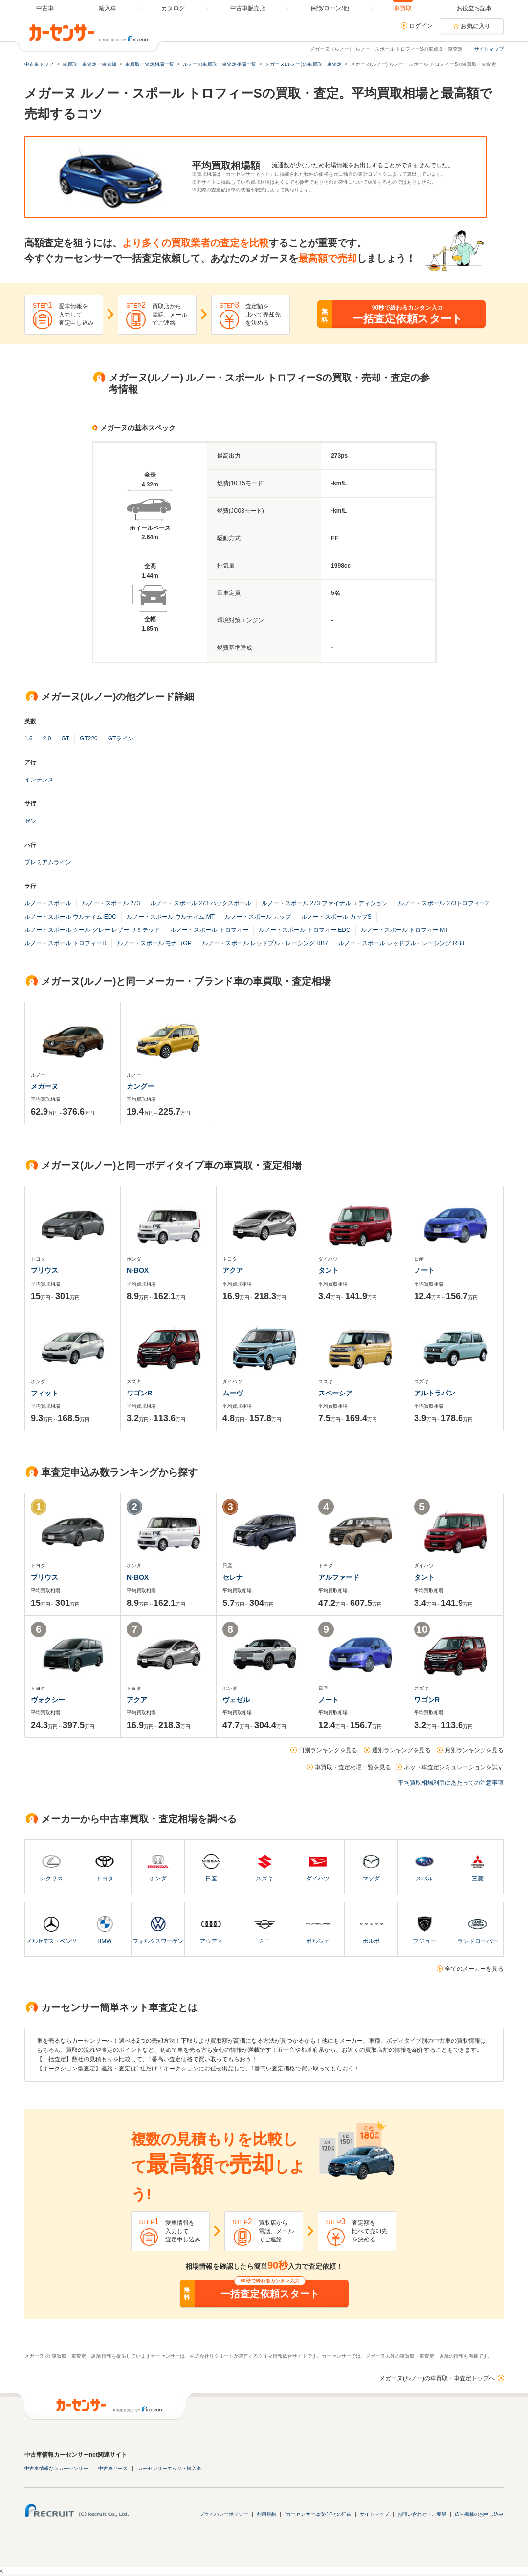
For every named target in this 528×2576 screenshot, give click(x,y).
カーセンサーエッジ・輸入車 (169, 2468)
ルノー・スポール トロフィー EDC (305, 930)
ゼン (30, 821)
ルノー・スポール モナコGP (154, 943)
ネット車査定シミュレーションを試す (454, 1767)
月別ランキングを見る (474, 1750)
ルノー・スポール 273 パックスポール (200, 903)
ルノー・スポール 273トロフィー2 (443, 903)
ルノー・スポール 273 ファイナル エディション (325, 903)
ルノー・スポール (47, 903)
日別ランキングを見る (328, 1750)
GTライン (121, 738)
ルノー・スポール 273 (111, 903)
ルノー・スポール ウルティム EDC (70, 916)
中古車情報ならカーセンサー (56, 2468)
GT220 (89, 738)
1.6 (28, 738)
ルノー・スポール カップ (258, 916)
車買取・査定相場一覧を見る (353, 1767)
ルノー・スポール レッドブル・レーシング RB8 (401, 943)
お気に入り (476, 26)
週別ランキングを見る (401, 1750)
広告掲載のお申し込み (479, 2514)
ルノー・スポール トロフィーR (65, 943)
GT (65, 738)
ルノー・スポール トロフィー (209, 930)
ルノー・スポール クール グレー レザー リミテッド (92, 930)
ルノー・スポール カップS (336, 916)
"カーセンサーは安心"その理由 (318, 2514)
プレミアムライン (47, 862)
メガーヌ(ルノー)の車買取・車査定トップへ (437, 2378)
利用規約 (266, 2514)
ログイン (421, 25)
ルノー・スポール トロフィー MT (405, 930)
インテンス (39, 779)
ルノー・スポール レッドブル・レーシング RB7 (265, 943)
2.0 (47, 738)
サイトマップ (489, 49)
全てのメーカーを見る (474, 1968)
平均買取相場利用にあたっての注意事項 (451, 1782)
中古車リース (113, 2468)
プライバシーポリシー (223, 2514)
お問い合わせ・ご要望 (421, 2514)
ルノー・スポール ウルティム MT (171, 916)
